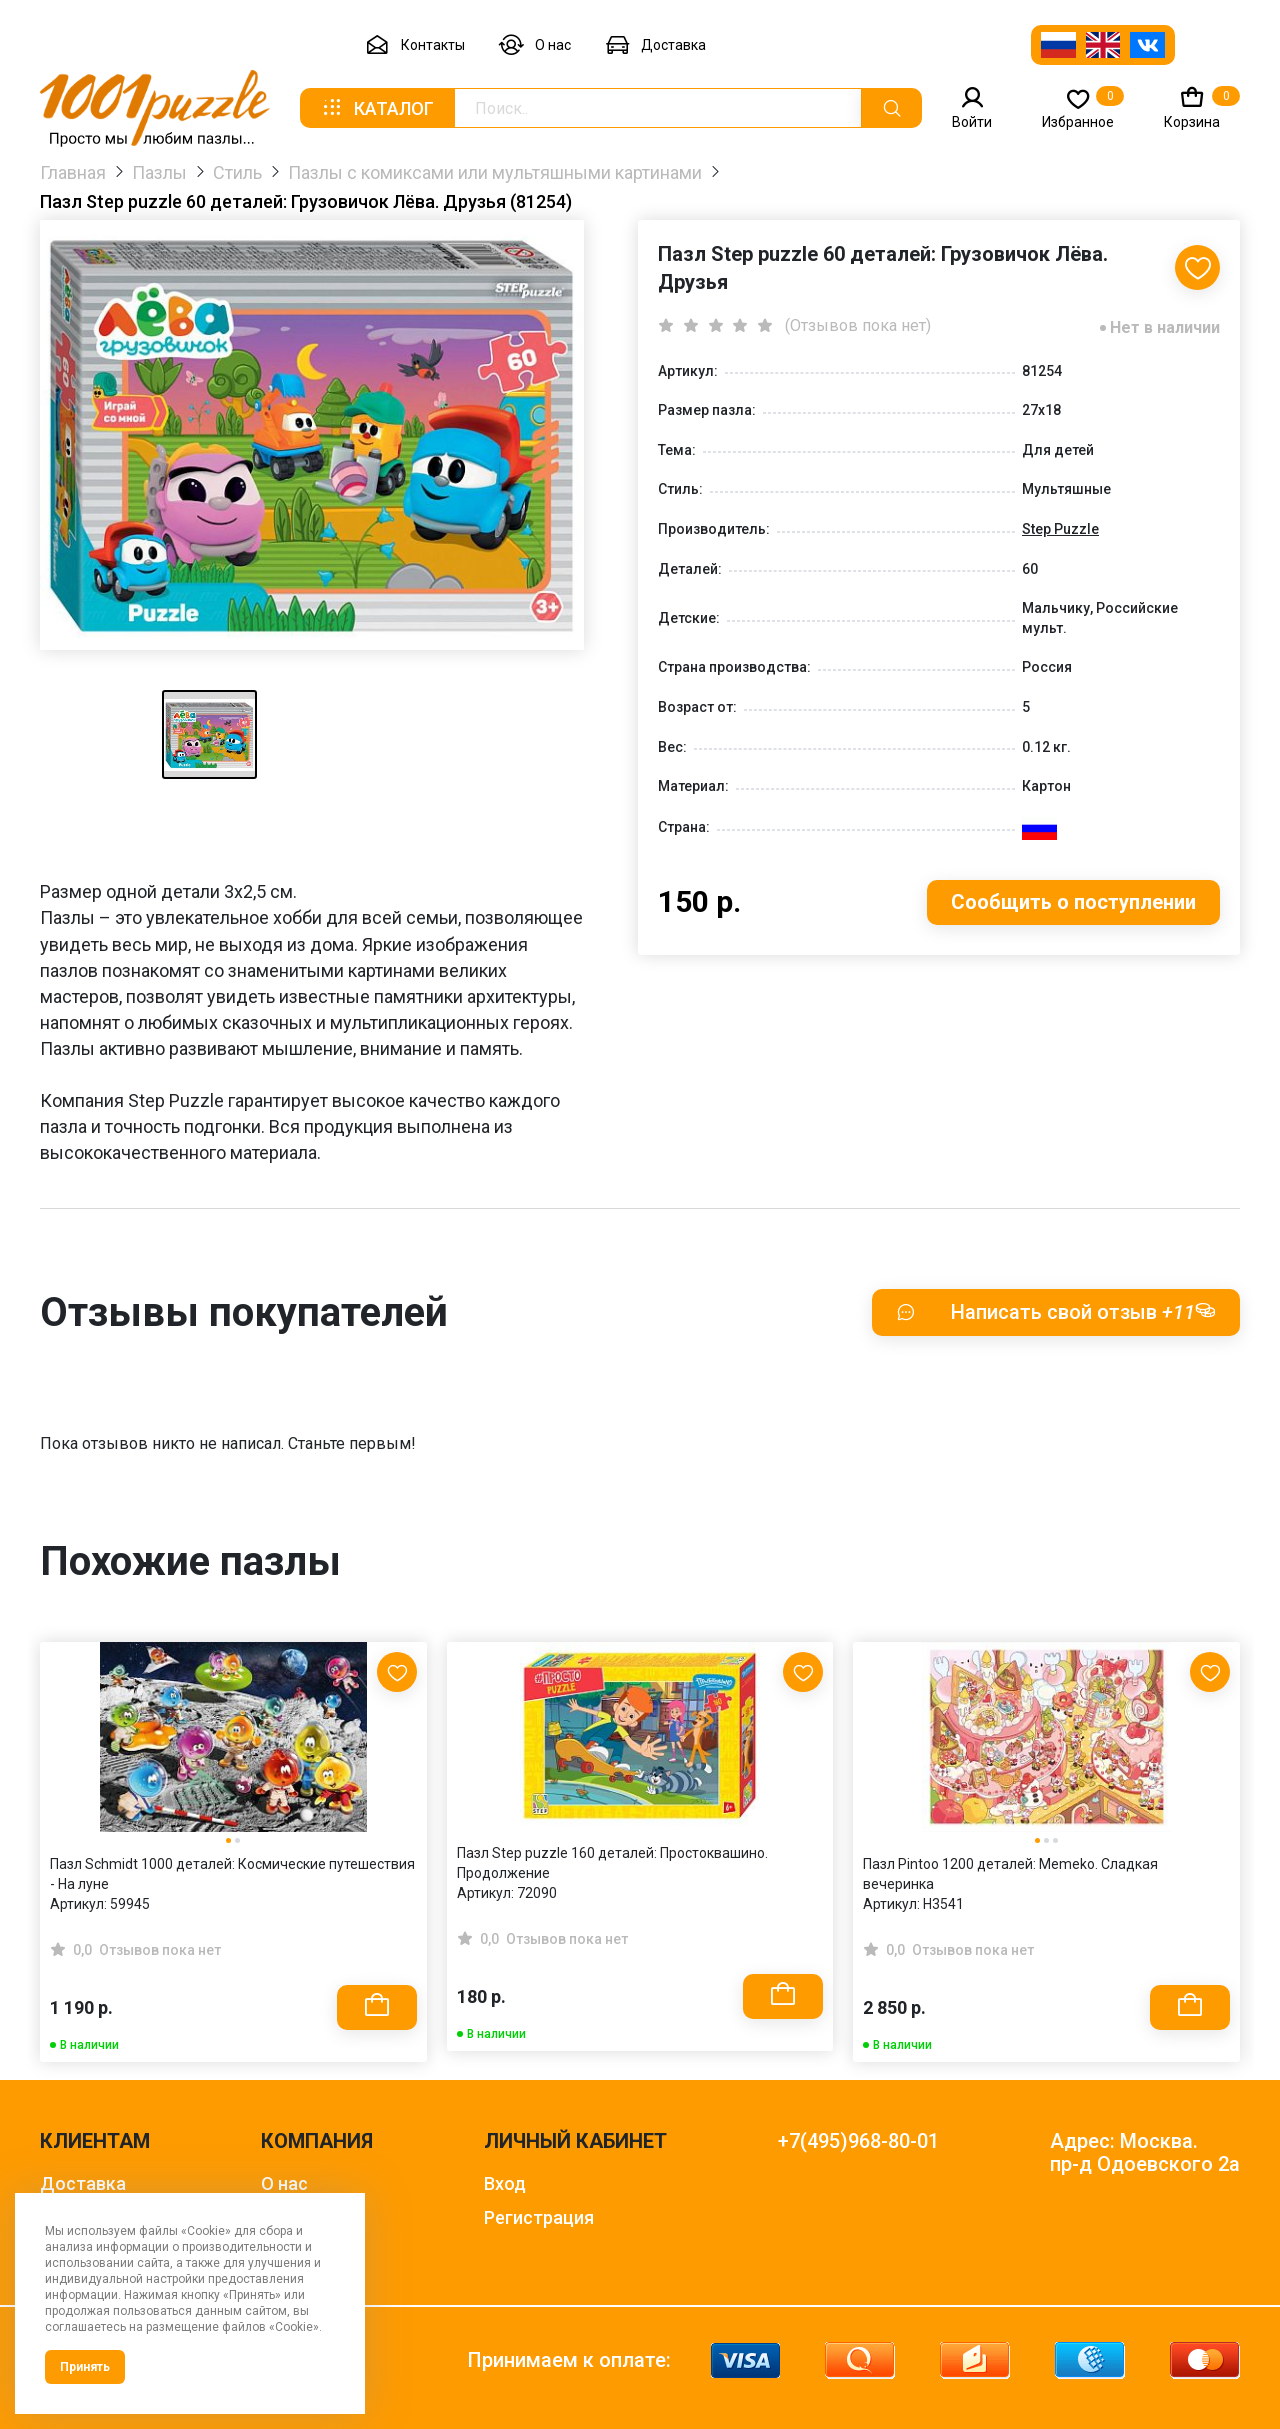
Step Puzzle (1060, 529)
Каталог (377, 108)
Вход (505, 2183)
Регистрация (539, 2217)
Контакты (415, 45)
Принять (85, 2367)
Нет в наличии (1165, 327)
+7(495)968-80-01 (858, 2141)
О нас (535, 45)
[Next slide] (1215, 1803)
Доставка (655, 45)
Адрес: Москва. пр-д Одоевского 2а (1145, 2153)
